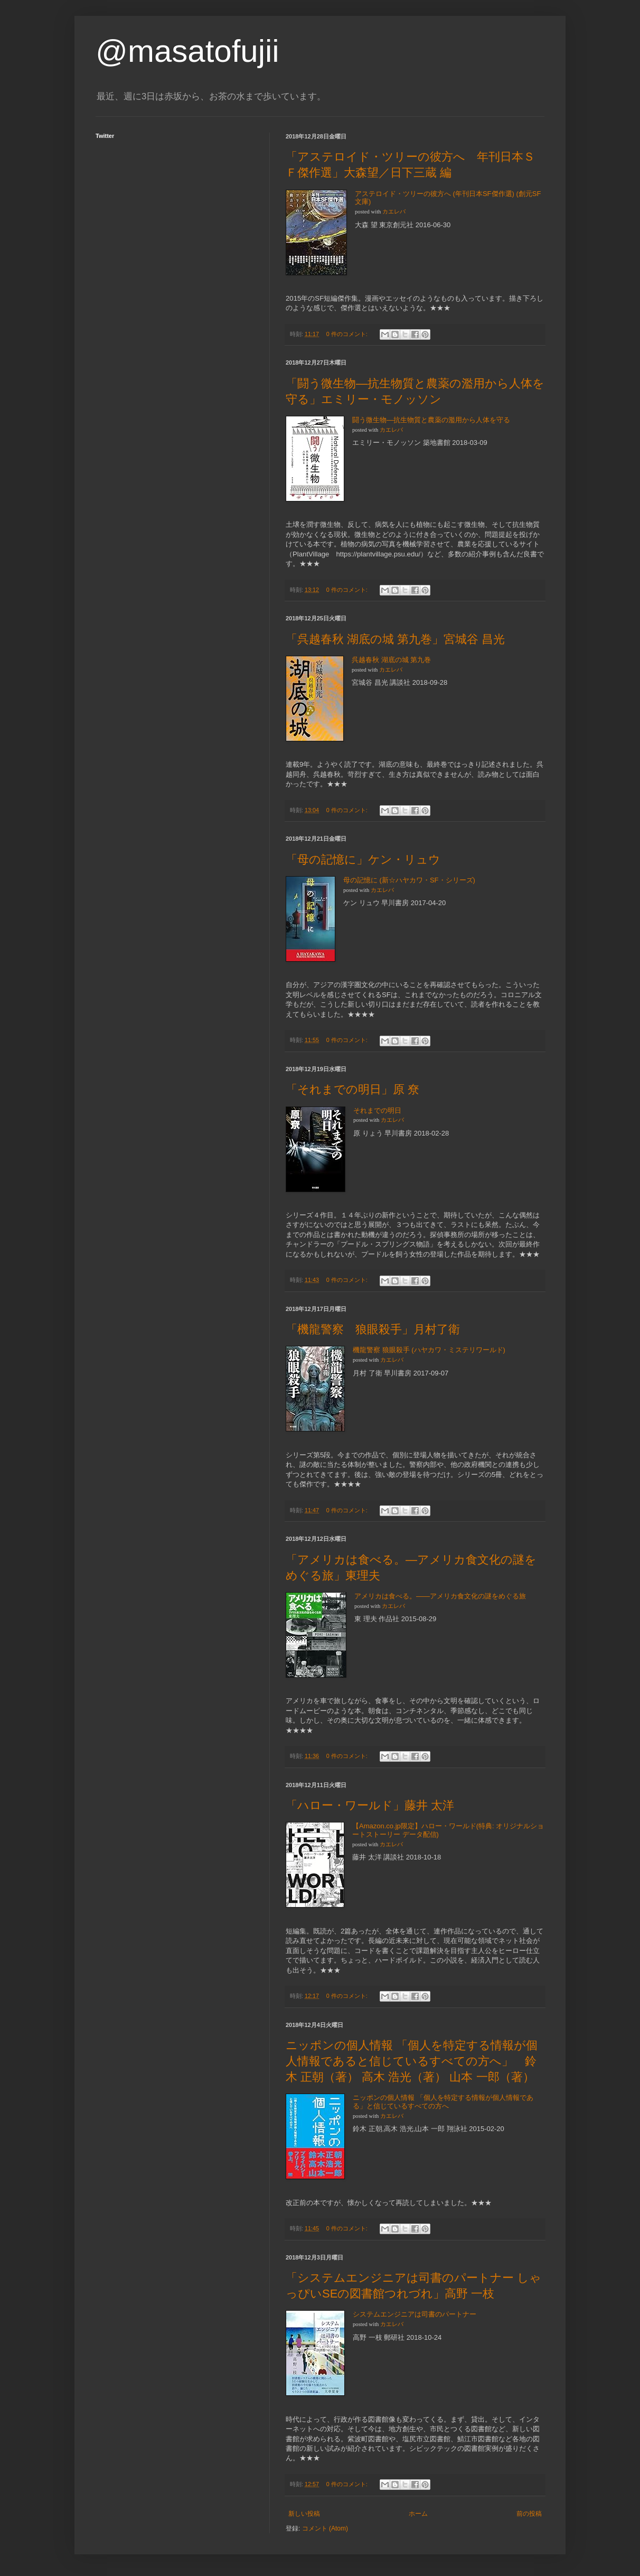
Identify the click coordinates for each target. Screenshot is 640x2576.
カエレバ (394, 212)
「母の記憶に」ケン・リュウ (363, 859)
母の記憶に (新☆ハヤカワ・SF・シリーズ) (409, 880)
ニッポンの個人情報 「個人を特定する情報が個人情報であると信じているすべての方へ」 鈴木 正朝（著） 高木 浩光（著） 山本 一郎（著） (412, 2061)
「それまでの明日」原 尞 (352, 1089)
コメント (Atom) (325, 2528)
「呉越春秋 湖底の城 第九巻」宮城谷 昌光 (395, 639)
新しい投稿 (304, 2513)
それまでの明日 (377, 1110)
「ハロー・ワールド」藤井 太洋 (370, 1805)
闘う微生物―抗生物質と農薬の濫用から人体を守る (431, 420)
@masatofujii (187, 51)
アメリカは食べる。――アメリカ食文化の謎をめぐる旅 (440, 1596)
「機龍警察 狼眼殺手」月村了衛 (373, 1329)
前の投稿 (529, 2513)
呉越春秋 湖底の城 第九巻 (391, 660)
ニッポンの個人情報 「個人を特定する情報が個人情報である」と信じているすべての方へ (443, 2102)
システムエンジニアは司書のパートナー (414, 2314)
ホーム (418, 2513)
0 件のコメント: (347, 334)
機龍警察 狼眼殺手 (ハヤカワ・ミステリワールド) (429, 1350)
